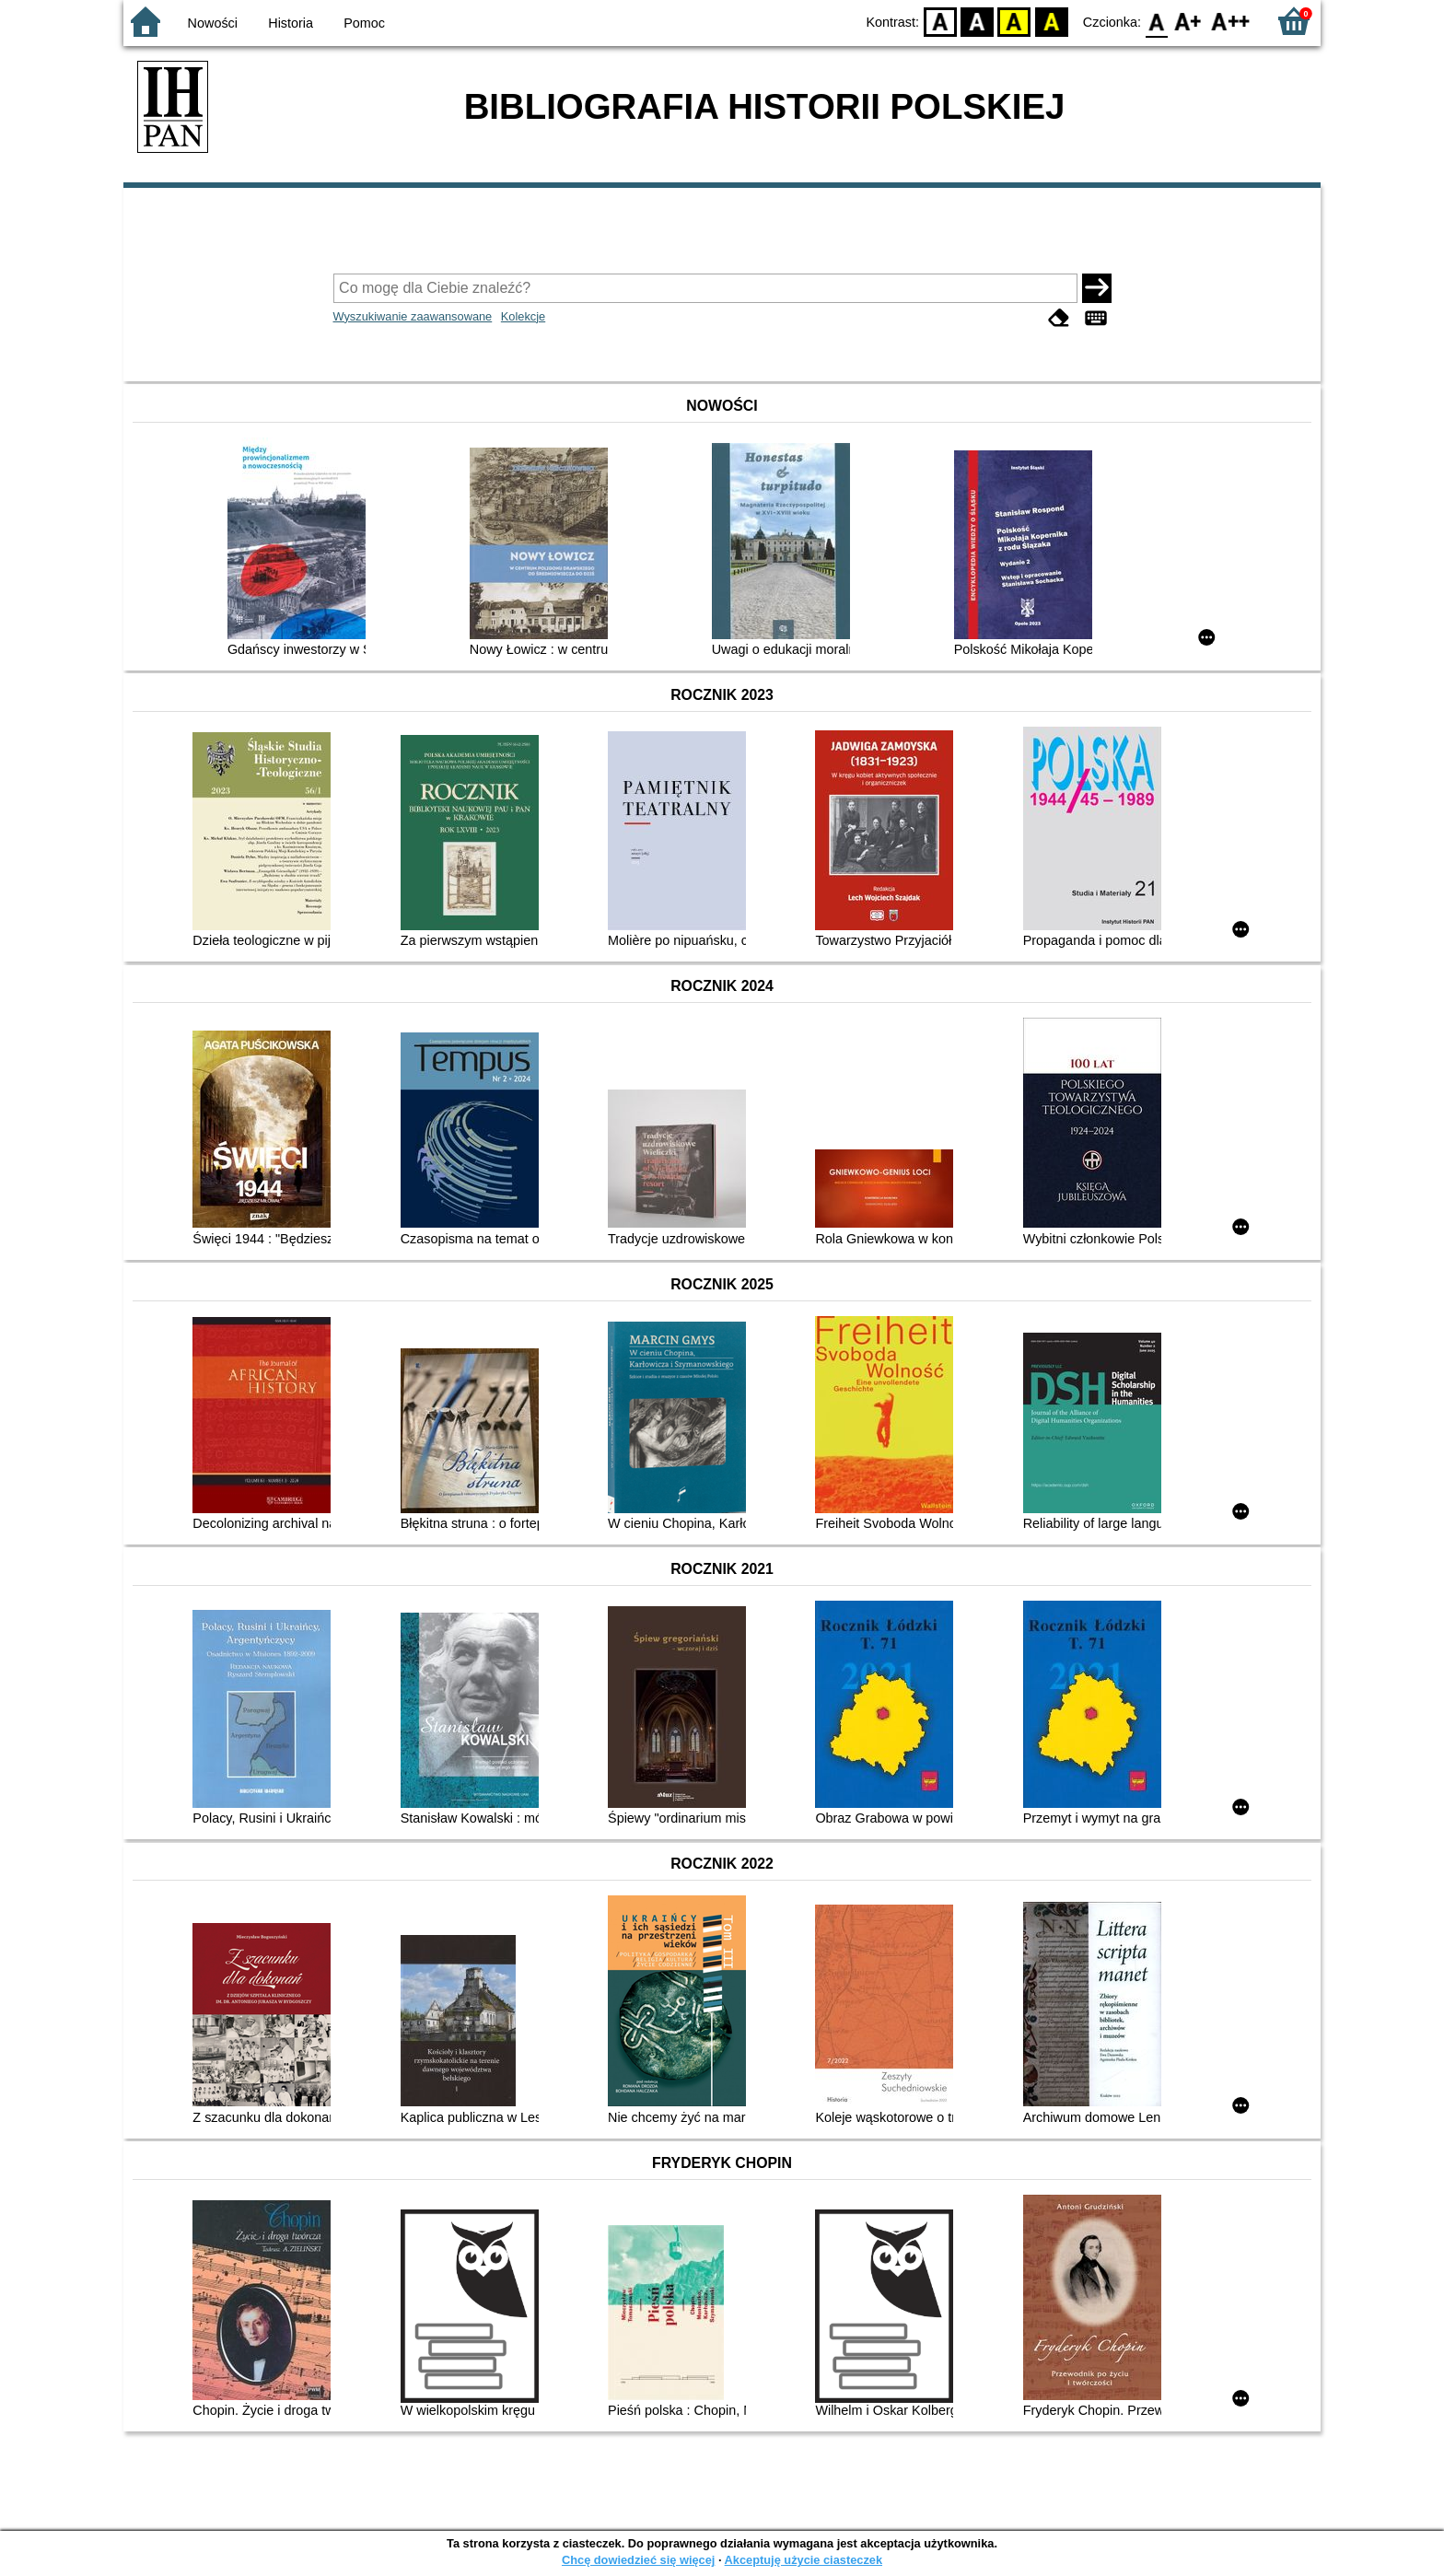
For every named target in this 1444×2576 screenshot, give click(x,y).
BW (977, 21)
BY (1051, 21)
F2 (1231, 21)
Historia (290, 23)
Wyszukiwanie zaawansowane (413, 316)
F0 (1156, 21)
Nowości (213, 23)
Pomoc (364, 23)
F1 (1188, 21)
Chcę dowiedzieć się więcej (638, 2560)
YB (1014, 21)
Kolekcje (523, 316)
